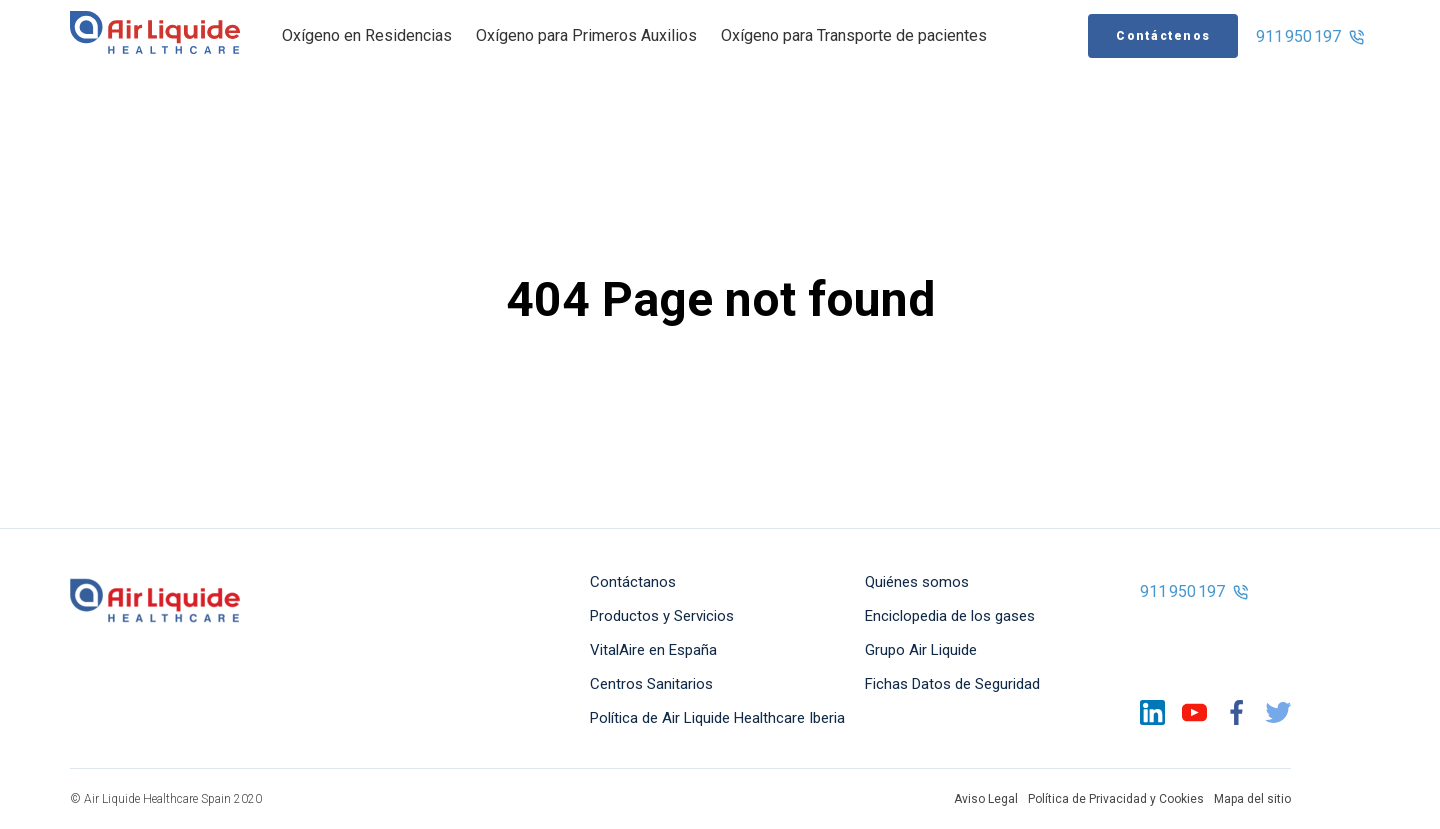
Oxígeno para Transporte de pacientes (854, 35)
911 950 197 (1310, 36)
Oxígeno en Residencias (367, 35)
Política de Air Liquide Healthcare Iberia (717, 718)
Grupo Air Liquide (921, 650)
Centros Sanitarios (651, 684)
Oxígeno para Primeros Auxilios (586, 35)
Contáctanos (633, 582)
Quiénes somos (917, 582)
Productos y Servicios (662, 616)
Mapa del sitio (1252, 799)
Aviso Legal (986, 799)
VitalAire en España (653, 650)
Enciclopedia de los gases (950, 616)
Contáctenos (1163, 36)
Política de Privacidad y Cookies (1116, 799)
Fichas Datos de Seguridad (952, 684)
